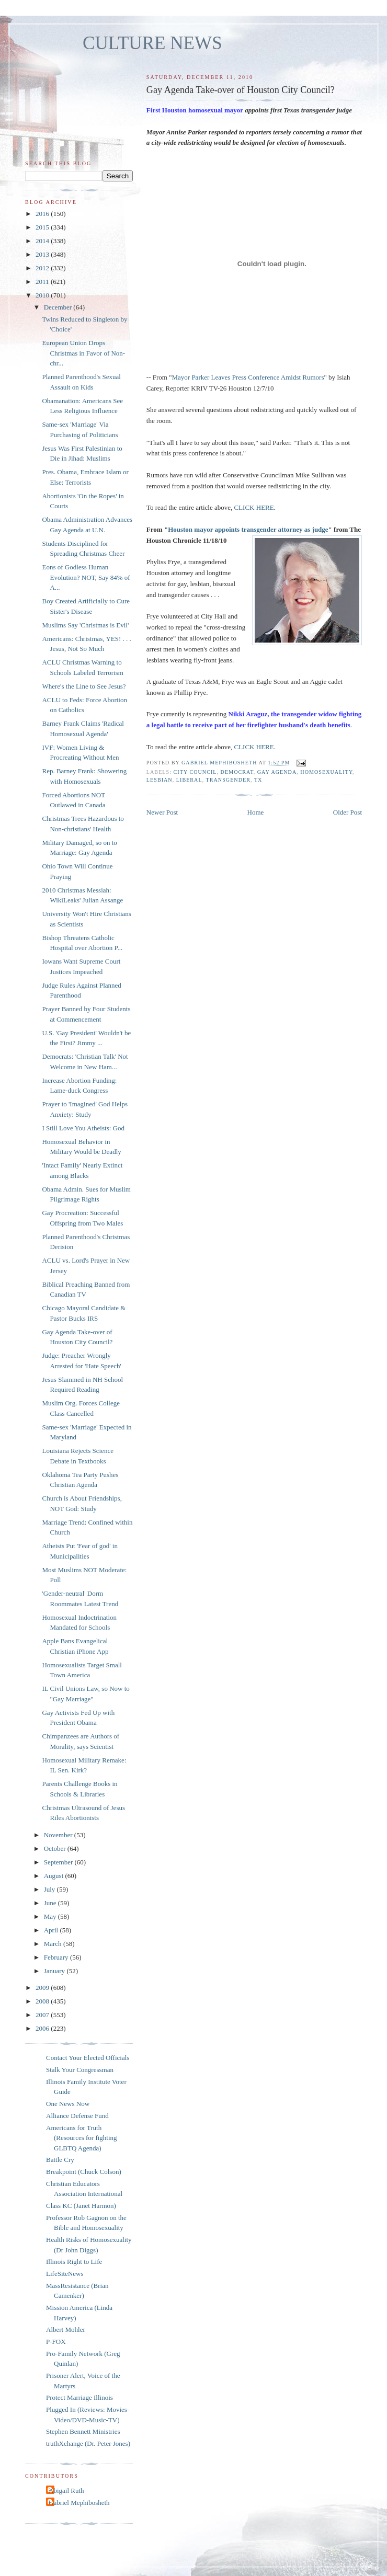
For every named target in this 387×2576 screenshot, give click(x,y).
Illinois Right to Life (74, 2261)
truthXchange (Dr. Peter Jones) (88, 2443)
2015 (43, 227)
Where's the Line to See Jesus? (84, 686)
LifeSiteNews (64, 2273)
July (50, 1889)
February (57, 1957)
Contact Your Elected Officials (87, 2058)
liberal (189, 780)
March (53, 1944)
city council (195, 772)
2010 (43, 295)
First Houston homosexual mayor (194, 110)
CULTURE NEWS (152, 43)
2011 (43, 281)
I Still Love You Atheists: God (83, 1128)
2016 (43, 213)
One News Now (67, 2104)
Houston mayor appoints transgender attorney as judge (248, 529)
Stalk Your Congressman (79, 2070)
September (59, 1862)
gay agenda (277, 772)
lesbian (159, 780)
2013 (43, 254)
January (55, 1971)
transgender (228, 780)
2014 (43, 241)
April (52, 1930)
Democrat (237, 772)
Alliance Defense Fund (77, 2116)
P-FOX (56, 2341)
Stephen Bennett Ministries (83, 2431)
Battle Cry (60, 2159)
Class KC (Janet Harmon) (81, 2205)
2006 (43, 2028)
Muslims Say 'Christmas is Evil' (85, 625)
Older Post (347, 812)
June (51, 1903)
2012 (43, 268)
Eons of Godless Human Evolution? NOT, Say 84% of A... (86, 577)
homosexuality (326, 772)
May (51, 1916)
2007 (43, 2015)
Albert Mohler (65, 2329)
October (55, 1848)
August (54, 1876)
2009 (43, 1987)
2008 (43, 2001)
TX (258, 780)
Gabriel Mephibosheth (79, 2502)
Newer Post (162, 812)
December (59, 307)
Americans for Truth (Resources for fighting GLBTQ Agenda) (81, 2138)
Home (255, 812)
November (59, 1835)
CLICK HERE (254, 507)
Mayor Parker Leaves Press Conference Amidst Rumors (248, 377)
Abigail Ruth (66, 2490)
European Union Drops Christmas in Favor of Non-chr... (83, 353)
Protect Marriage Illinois (79, 2397)
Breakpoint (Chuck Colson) (83, 2172)
